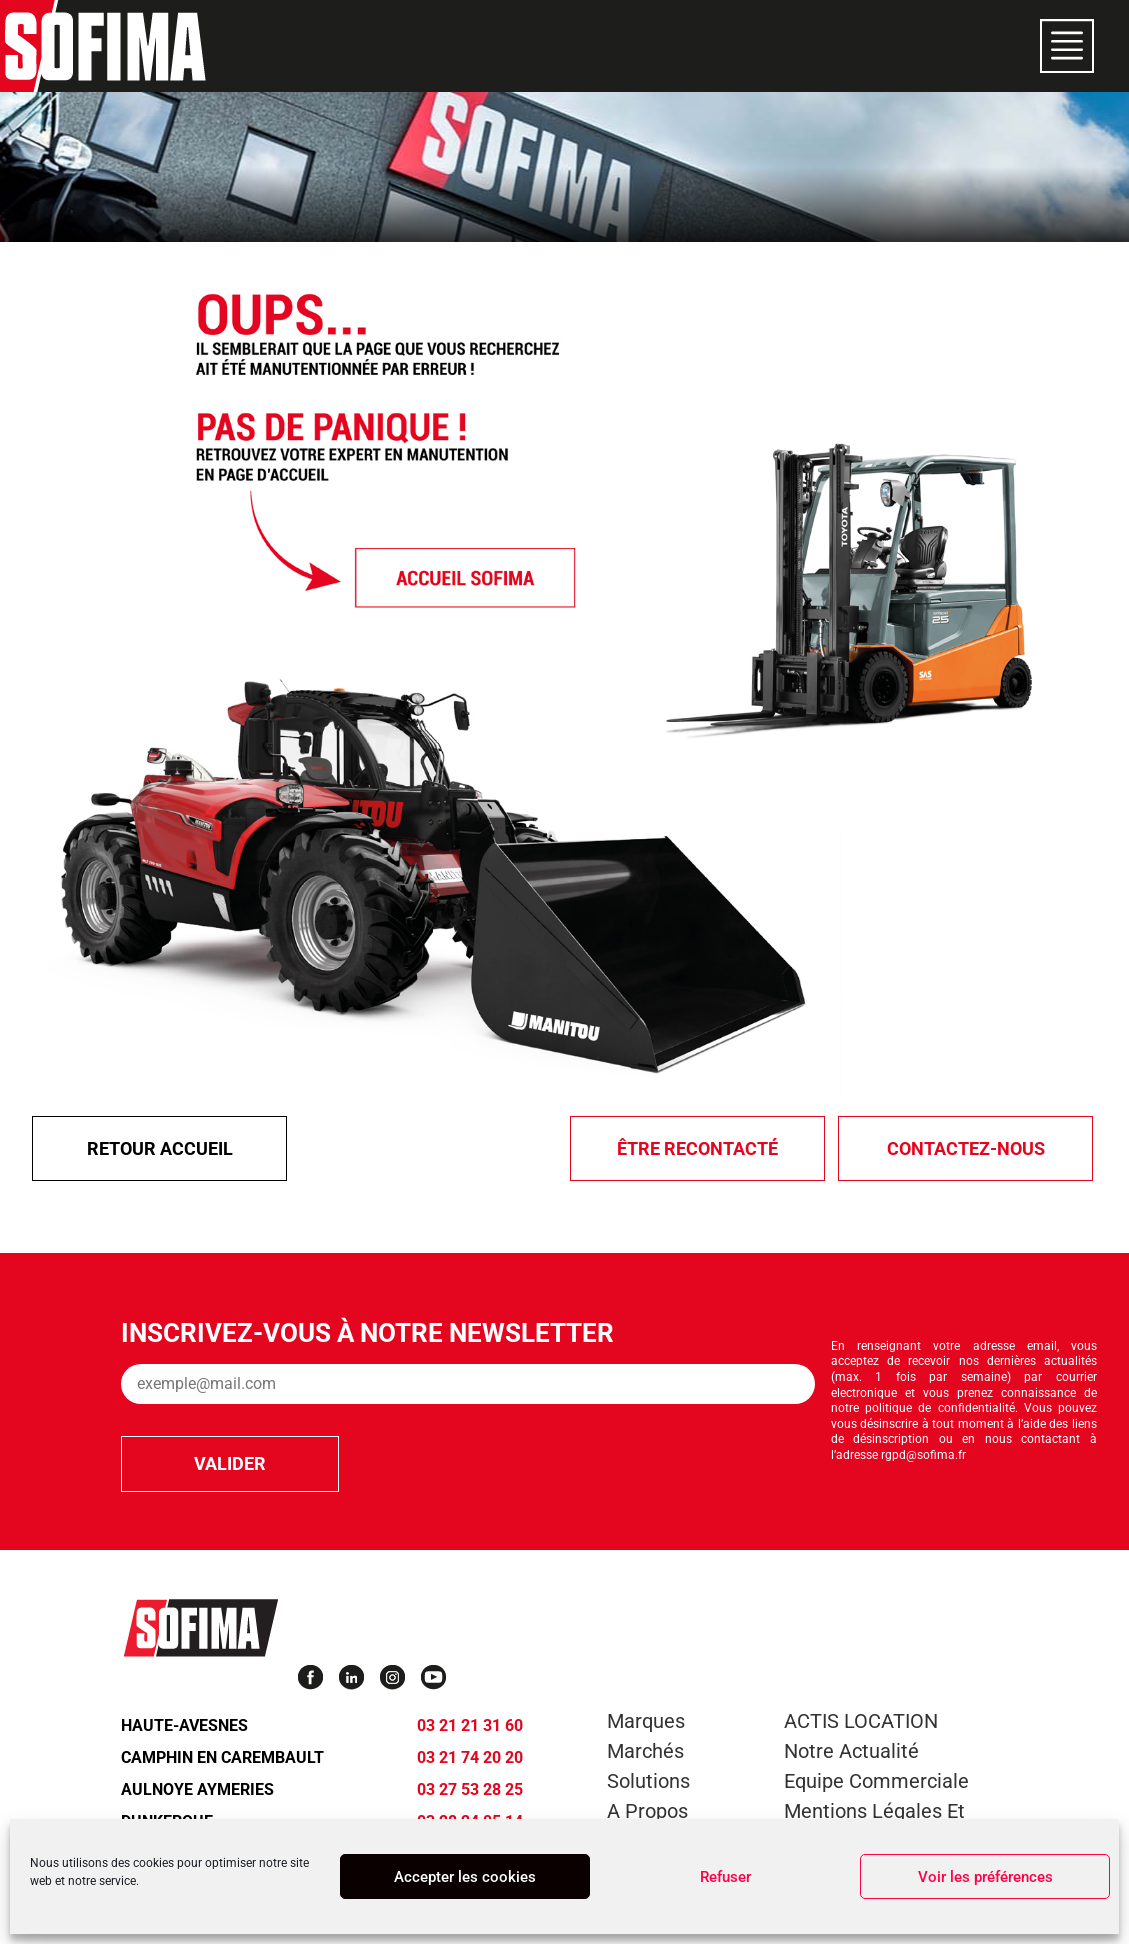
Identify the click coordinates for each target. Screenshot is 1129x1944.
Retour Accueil (160, 1148)
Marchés (645, 1751)
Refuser (725, 1877)
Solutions (648, 1781)
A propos (647, 1811)
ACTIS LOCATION (861, 1721)
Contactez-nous (966, 1148)
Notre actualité (851, 1751)
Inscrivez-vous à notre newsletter (367, 1333)
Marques (646, 1721)
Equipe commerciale (876, 1781)
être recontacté (697, 1148)
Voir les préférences (985, 1877)
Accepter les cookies (465, 1877)
